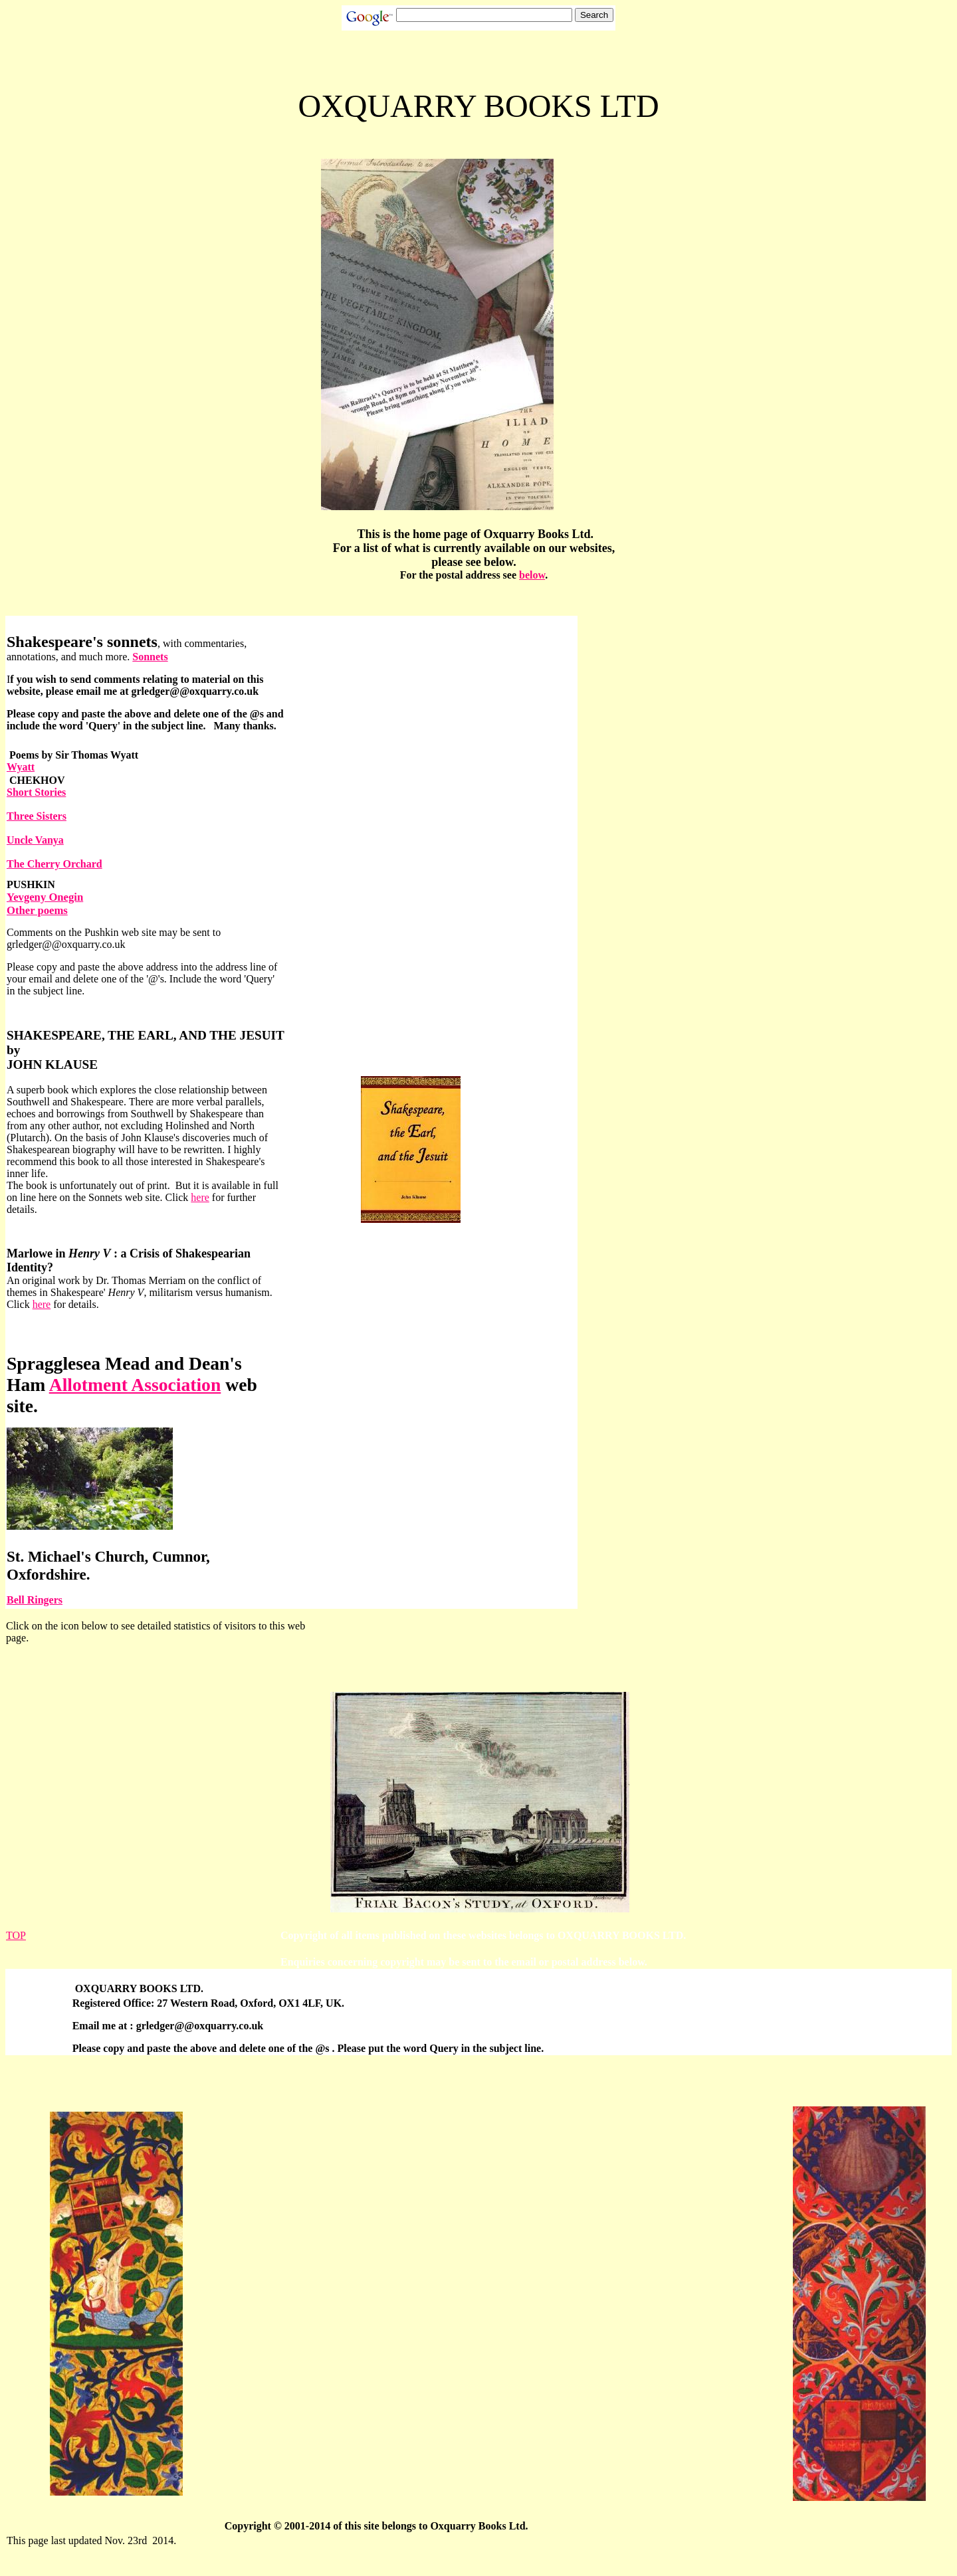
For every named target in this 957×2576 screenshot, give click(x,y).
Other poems (37, 910)
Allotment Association (135, 1384)
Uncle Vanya (35, 840)
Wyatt (21, 767)
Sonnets (149, 656)
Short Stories (36, 792)
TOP (16, 1935)
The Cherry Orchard (54, 864)
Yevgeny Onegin (45, 897)
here (200, 1197)
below (532, 575)
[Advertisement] (500, 2303)
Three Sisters (36, 816)
